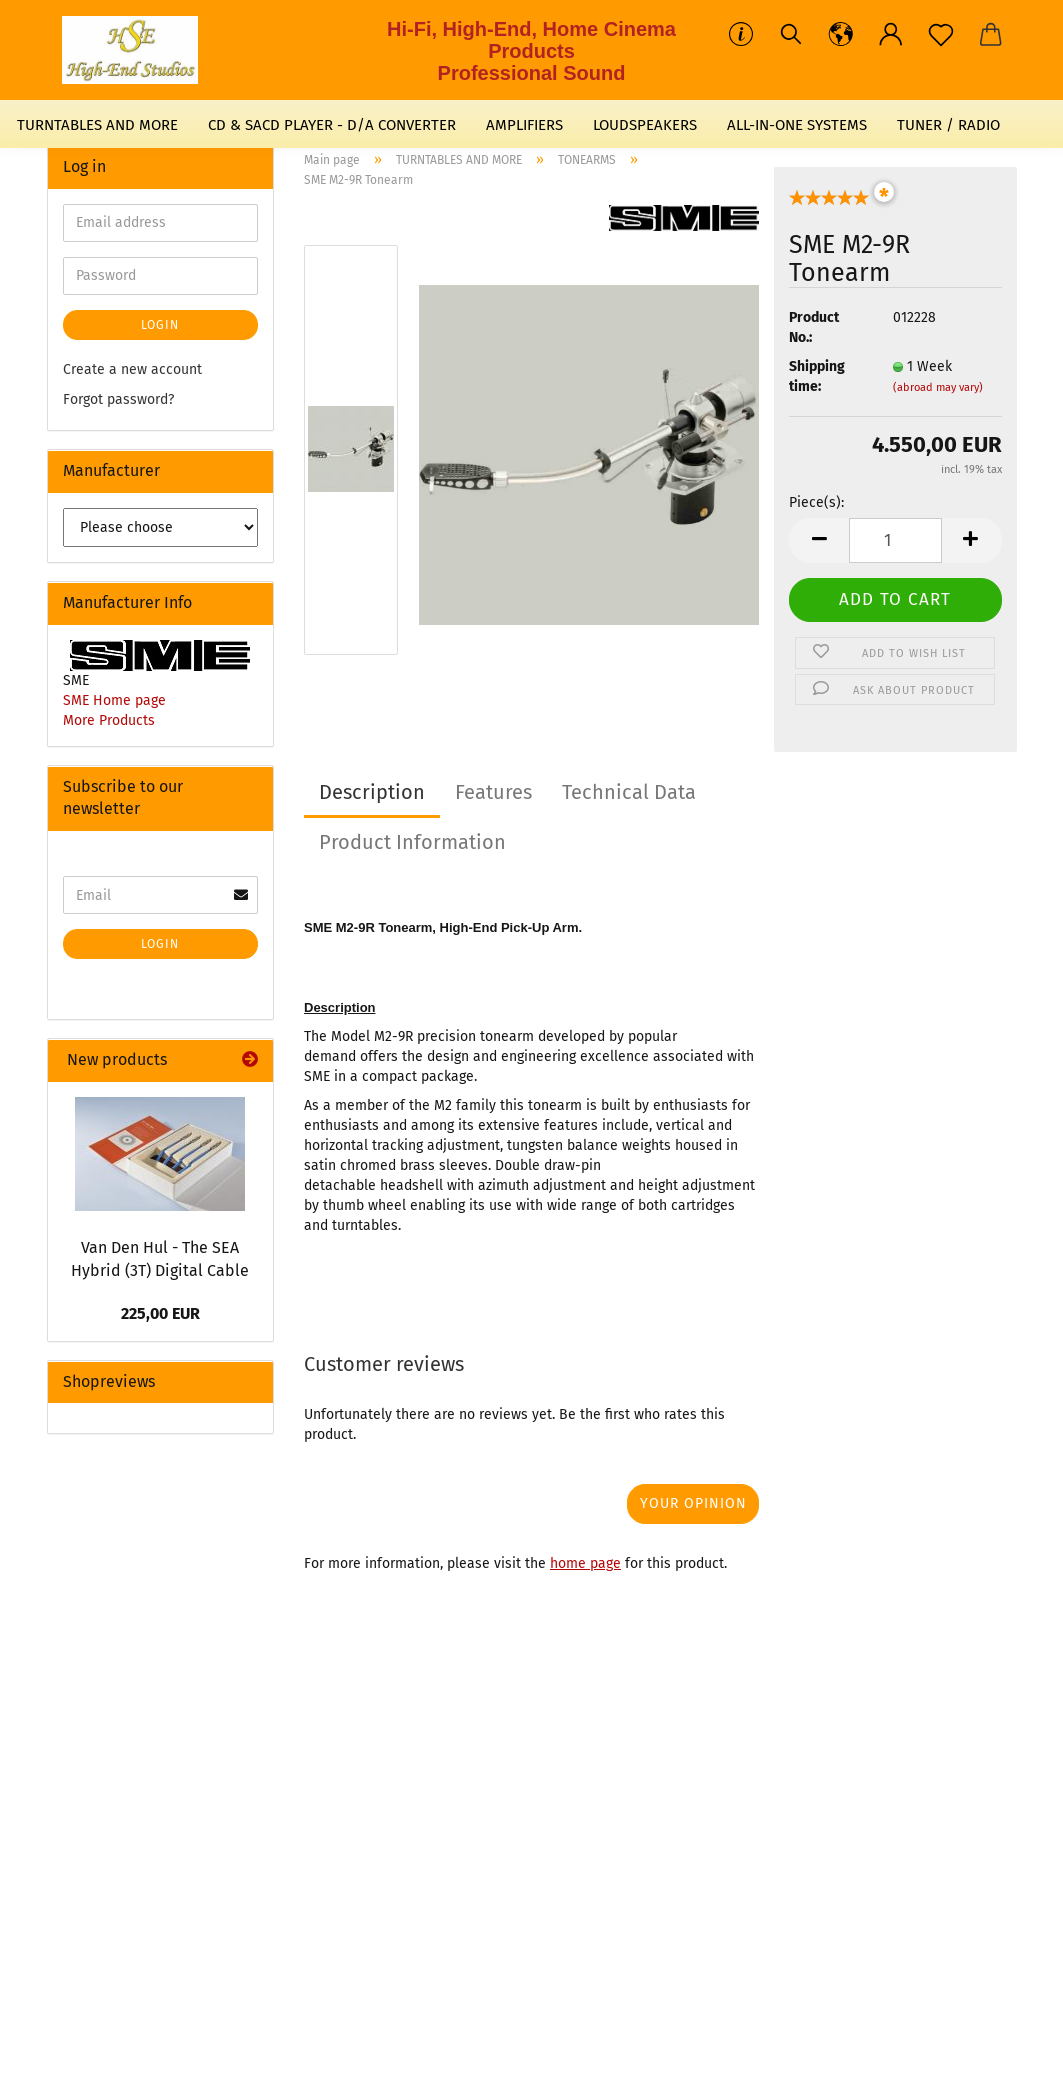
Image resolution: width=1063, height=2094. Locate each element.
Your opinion (693, 1503)
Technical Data (629, 792)
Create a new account (132, 369)
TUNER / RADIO (948, 125)
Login (160, 325)
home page (585, 1563)
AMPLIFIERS (524, 125)
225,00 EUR (160, 1313)
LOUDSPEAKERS (645, 125)
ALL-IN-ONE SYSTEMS (797, 125)
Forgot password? (118, 399)
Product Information (412, 842)
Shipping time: (817, 376)
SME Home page (114, 700)
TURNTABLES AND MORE (97, 125)
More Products (109, 720)
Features (493, 792)
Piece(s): (816, 502)
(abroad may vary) (938, 387)
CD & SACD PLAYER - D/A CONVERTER (332, 125)
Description (372, 792)
